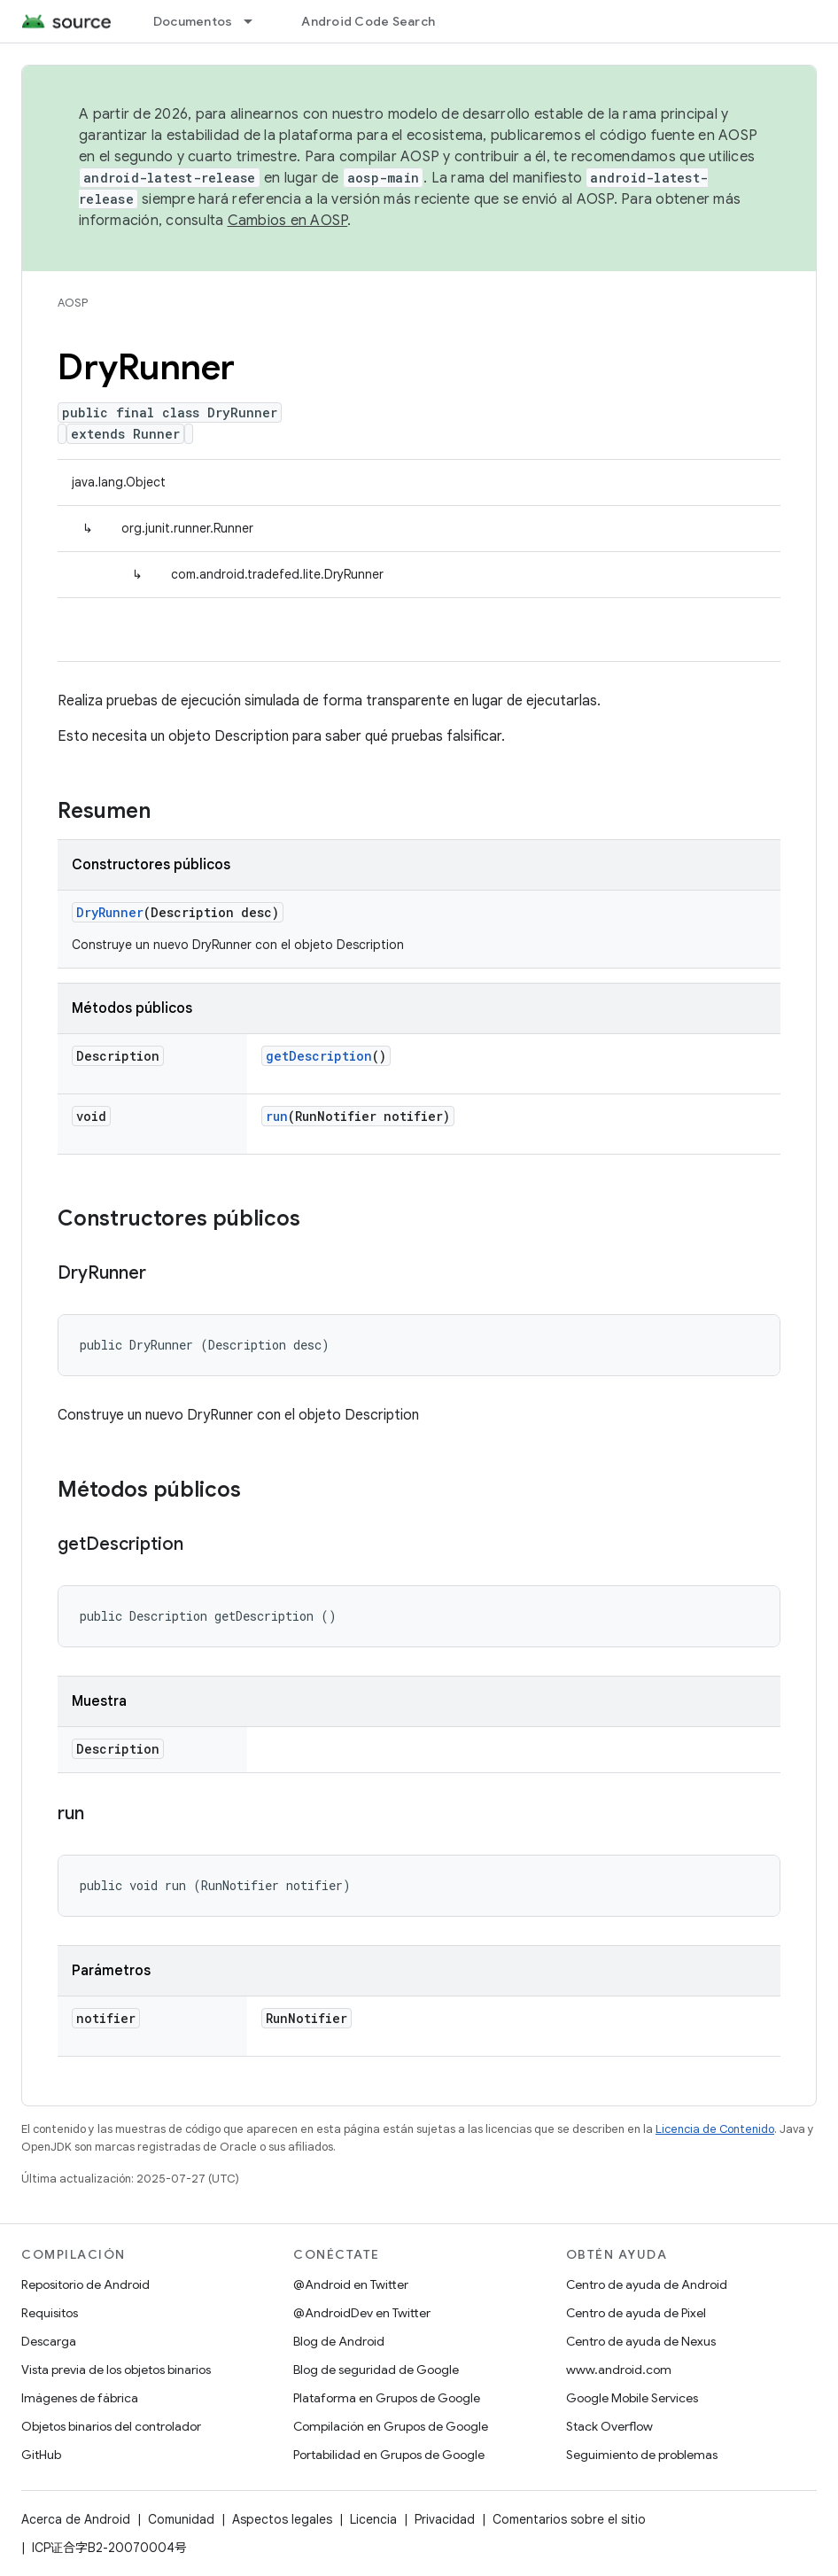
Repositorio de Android (85, 2284)
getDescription (319, 1055)
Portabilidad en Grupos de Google (389, 2455)
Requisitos (49, 2313)
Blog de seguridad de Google (376, 2370)
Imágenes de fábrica (79, 2398)
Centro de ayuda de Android (646, 2284)
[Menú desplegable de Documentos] (256, 21)
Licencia (373, 2519)
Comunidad (181, 2519)
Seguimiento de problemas (642, 2455)
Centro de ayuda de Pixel (636, 2313)
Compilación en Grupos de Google (390, 2426)
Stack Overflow (609, 2426)
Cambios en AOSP (288, 221)
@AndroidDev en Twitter (362, 2313)
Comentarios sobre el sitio (569, 2519)
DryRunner (110, 912)
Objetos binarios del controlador (111, 2426)
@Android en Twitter (350, 2284)
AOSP (73, 302)
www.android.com (618, 2370)
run (277, 1116)
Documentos (193, 21)
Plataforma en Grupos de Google (386, 2398)
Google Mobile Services (632, 2398)
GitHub (41, 2455)
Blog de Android (338, 2341)
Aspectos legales (282, 2519)
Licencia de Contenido (715, 2128)
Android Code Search (368, 21)
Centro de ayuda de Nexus (641, 2341)
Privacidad (445, 2519)
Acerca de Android (75, 2519)
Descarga (48, 2341)
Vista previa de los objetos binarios (116, 2370)
